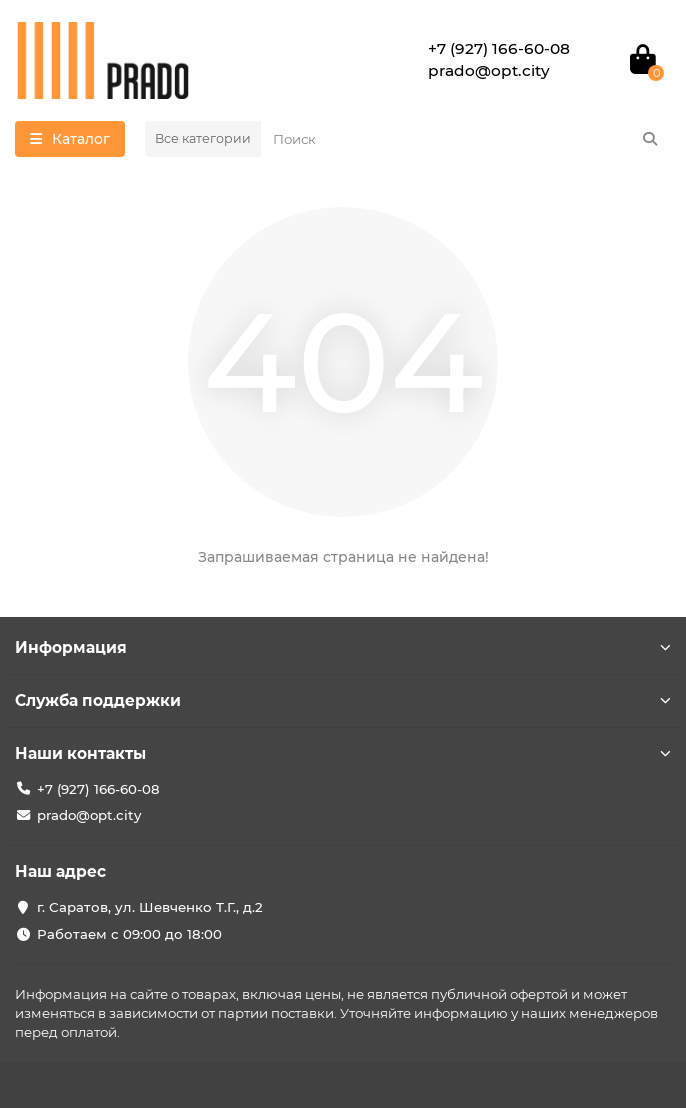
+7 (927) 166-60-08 (98, 789)
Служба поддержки (343, 700)
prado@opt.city (89, 815)
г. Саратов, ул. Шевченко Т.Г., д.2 (150, 907)
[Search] (466, 139)
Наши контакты (343, 753)
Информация (343, 647)
